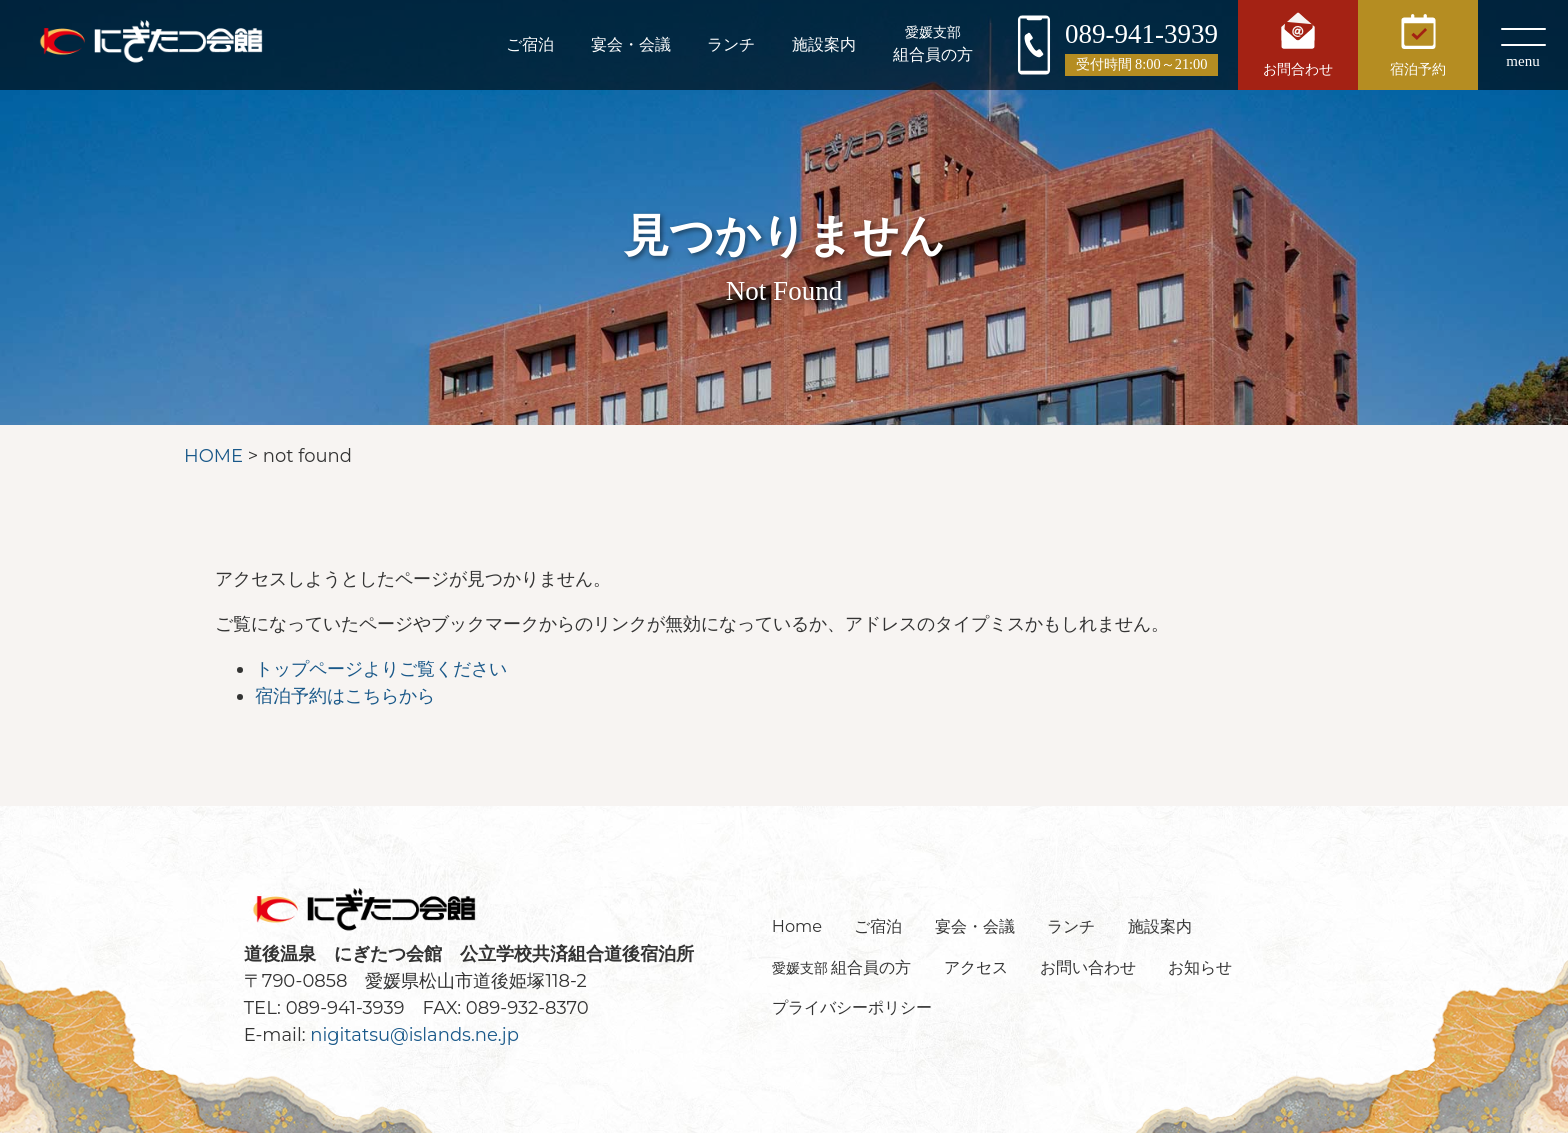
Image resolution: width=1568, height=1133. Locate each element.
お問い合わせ (1088, 967)
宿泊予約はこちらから (345, 696)
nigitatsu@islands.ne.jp (414, 1035)
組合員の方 (933, 43)
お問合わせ (1298, 43)
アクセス (976, 967)
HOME (213, 456)
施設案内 (823, 45)
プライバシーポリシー (852, 1007)
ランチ (729, 45)
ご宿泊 (525, 45)
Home (797, 926)
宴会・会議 (627, 45)
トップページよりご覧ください (381, 669)
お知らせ (1200, 967)
